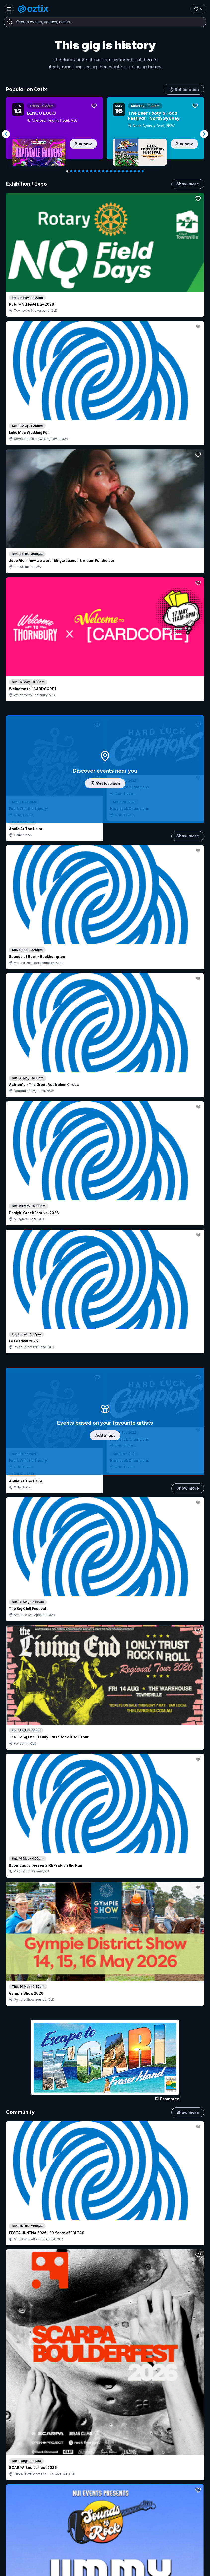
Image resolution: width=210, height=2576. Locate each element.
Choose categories (105, 1177)
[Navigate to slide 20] (143, 171)
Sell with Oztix (88, 2538)
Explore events (23, 2538)
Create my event (90, 2546)
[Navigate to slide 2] (71, 171)
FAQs (162, 2534)
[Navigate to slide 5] (83, 171)
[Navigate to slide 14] (119, 171)
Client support (88, 2563)
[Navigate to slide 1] (67, 171)
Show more (187, 183)
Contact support (29, 2528)
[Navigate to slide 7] (91, 171)
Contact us (166, 2542)
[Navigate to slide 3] (75, 171)
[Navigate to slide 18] (135, 171)
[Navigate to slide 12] (111, 171)
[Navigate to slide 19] (139, 171)
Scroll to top (105, 2457)
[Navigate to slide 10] (103, 171)
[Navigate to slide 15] (123, 171)
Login (82, 2528)
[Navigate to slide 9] (99, 171)
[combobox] (105, 22)
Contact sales (112, 2528)
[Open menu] (9, 9)
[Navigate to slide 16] (127, 171)
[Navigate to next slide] (204, 134)
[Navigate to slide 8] (95, 171)
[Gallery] (105, 134)
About (162, 2526)
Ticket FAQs (21, 2560)
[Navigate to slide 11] (107, 171)
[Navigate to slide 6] (87, 171)
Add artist (105, 668)
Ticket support (22, 2567)
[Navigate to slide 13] (115, 171)
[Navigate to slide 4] (79, 171)
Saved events (22, 2546)
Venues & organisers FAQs (98, 2555)
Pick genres (105, 1618)
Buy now (83, 143)
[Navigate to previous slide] (6, 134)
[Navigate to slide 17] (131, 171)
